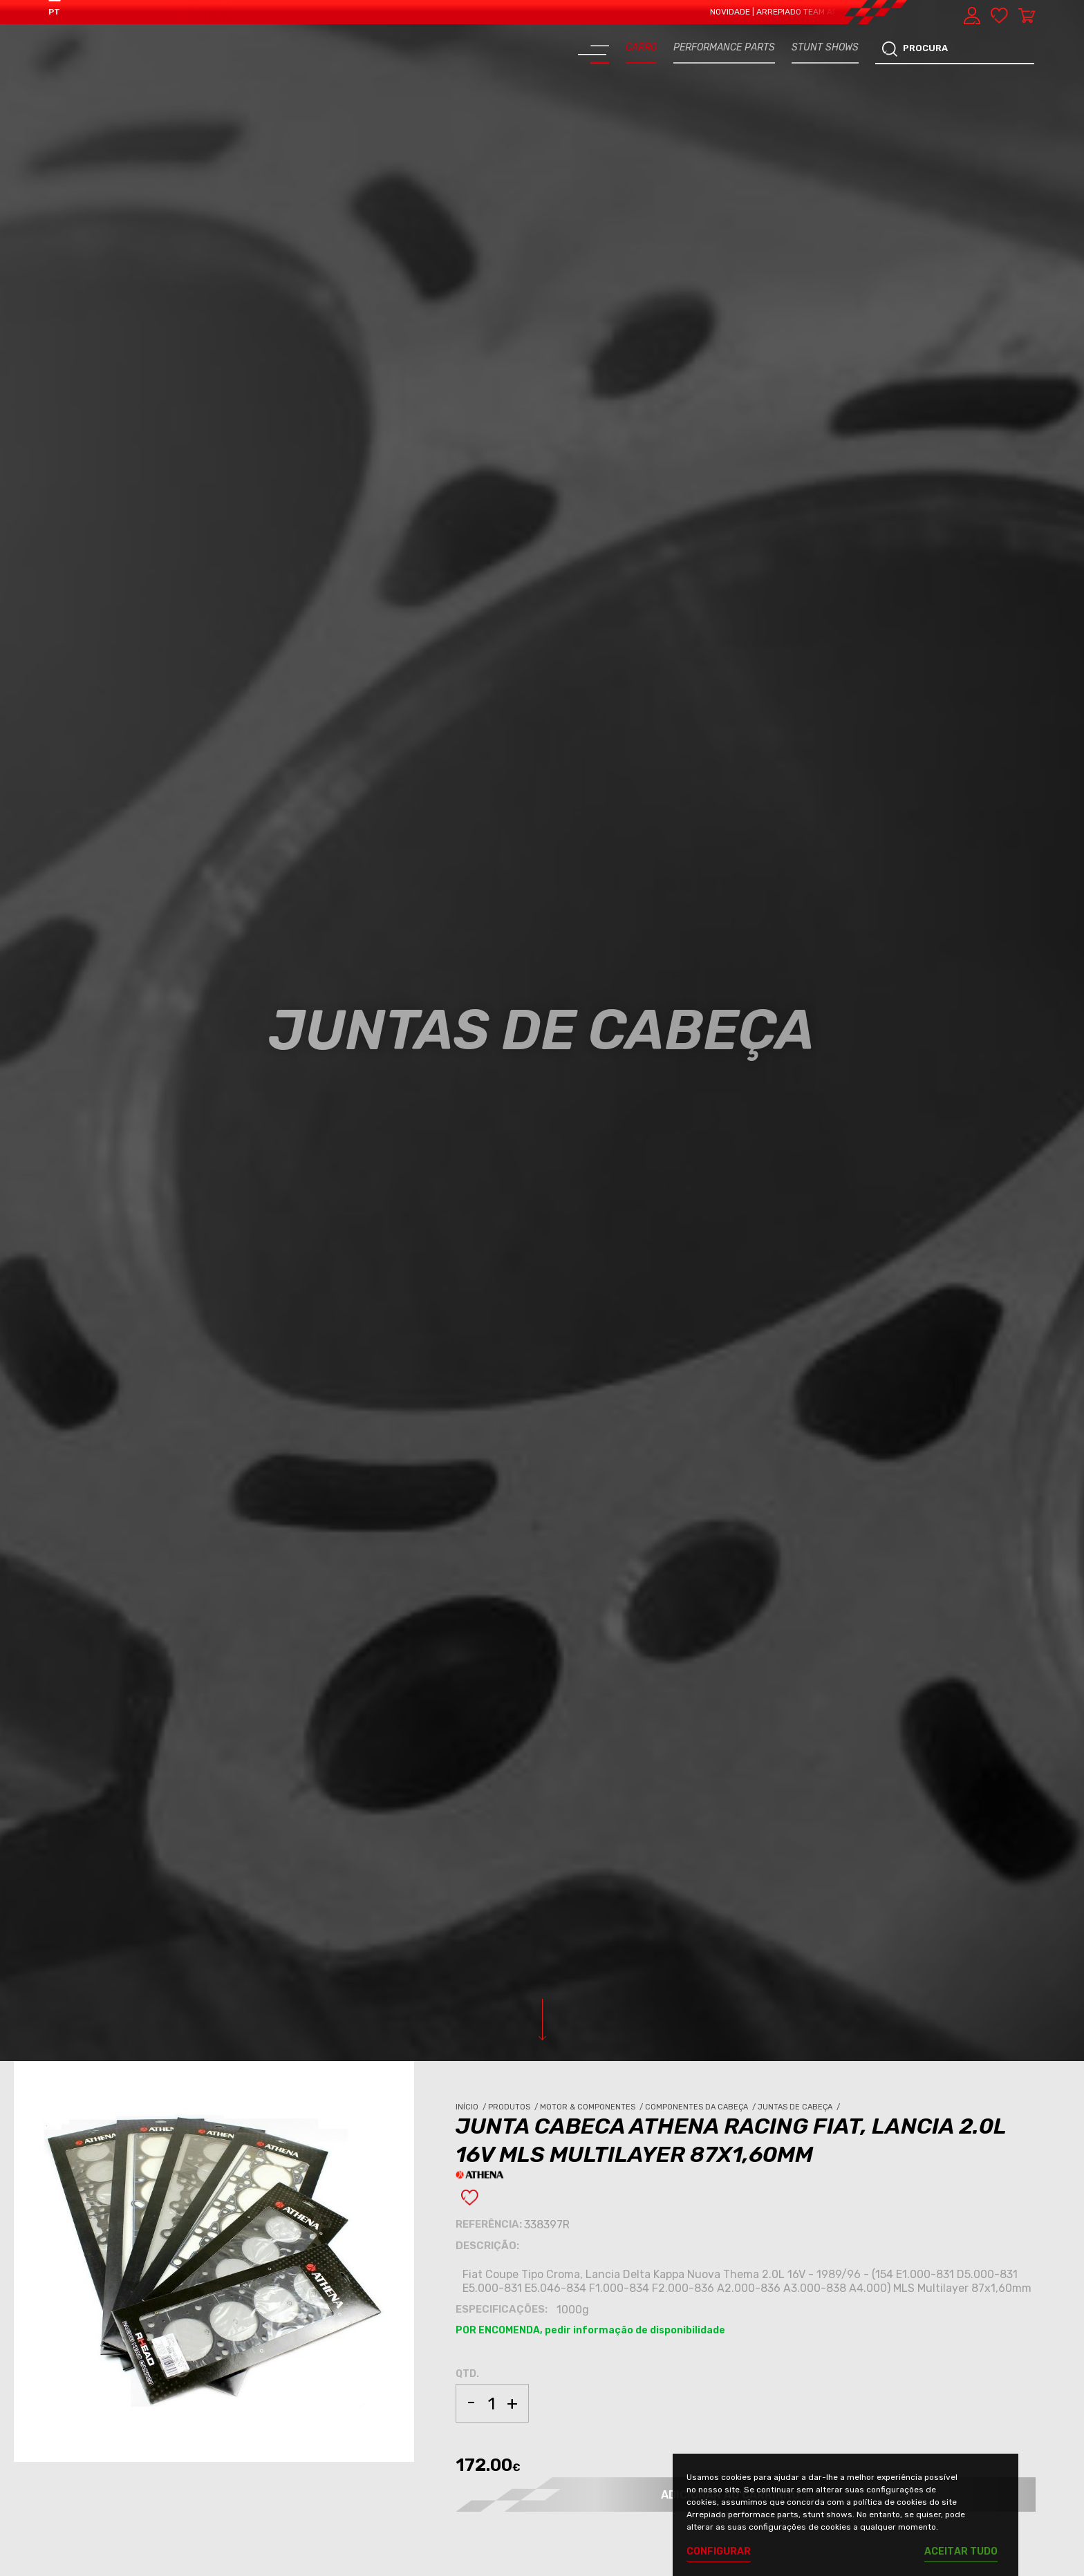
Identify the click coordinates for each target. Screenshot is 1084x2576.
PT (54, 12)
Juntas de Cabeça (800, 2107)
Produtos (514, 2107)
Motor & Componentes (592, 2107)
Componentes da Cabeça (701, 2107)
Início (472, 2107)
